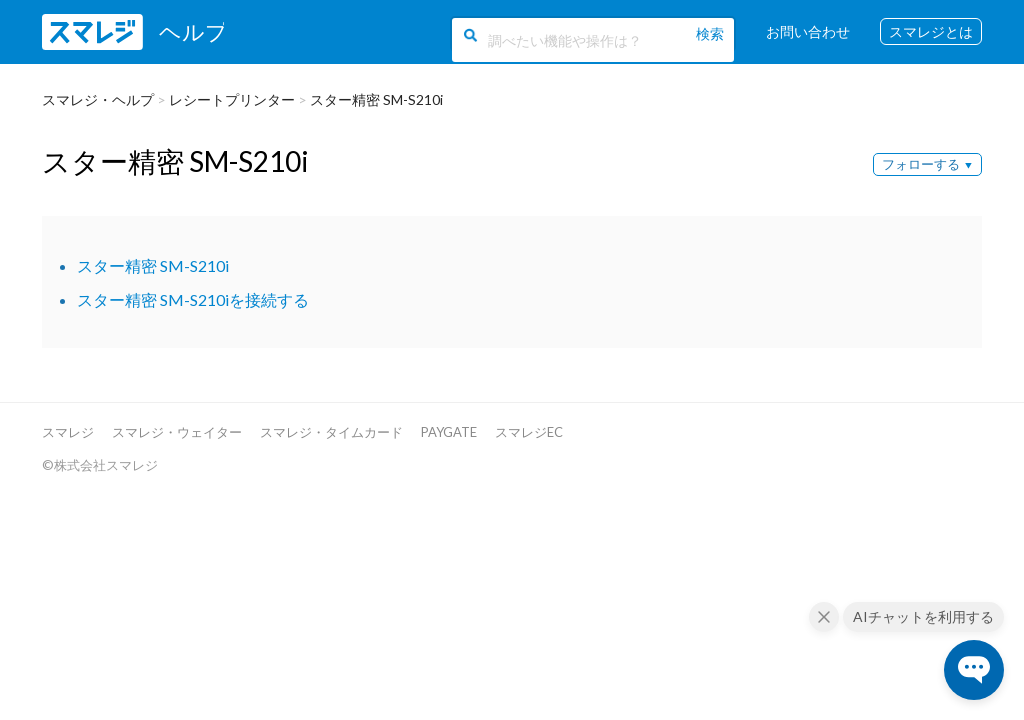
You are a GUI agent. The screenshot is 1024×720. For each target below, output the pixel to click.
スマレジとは (931, 32)
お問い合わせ (808, 32)
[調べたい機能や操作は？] (587, 38)
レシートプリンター (232, 99)
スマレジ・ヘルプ (98, 99)
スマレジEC (529, 432)
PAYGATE (449, 432)
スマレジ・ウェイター (177, 432)
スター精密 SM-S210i (376, 99)
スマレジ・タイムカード (331, 432)
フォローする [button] (921, 164)
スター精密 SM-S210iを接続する (193, 299)
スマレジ (68, 432)
